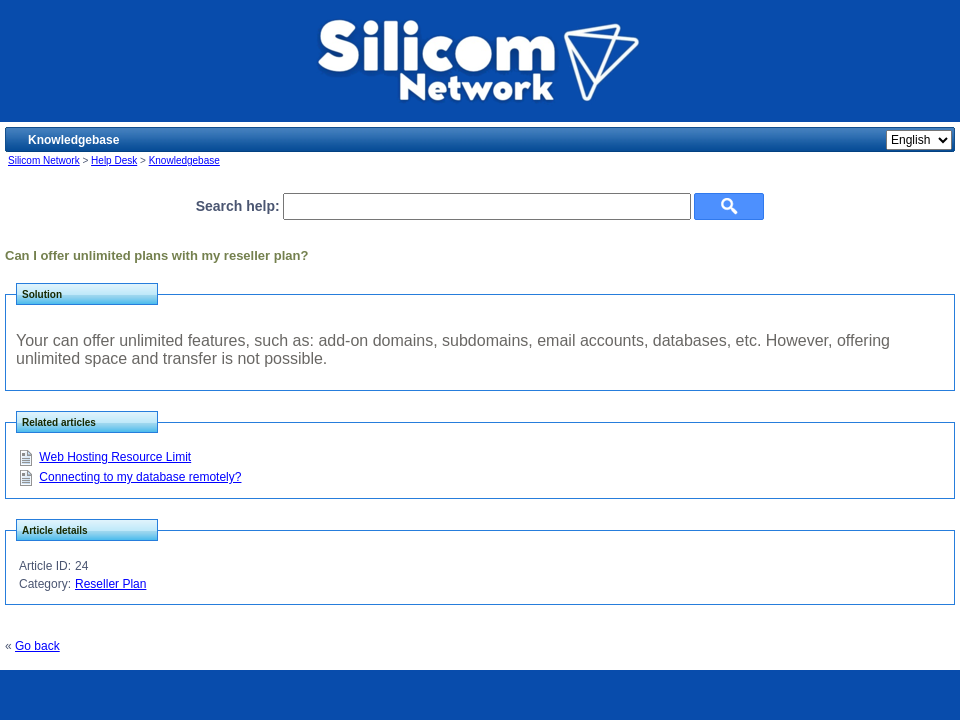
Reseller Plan (110, 584)
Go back (37, 646)
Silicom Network (44, 160)
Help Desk (114, 160)
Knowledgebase (184, 160)
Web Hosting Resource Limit (115, 457)
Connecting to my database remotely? (140, 477)
